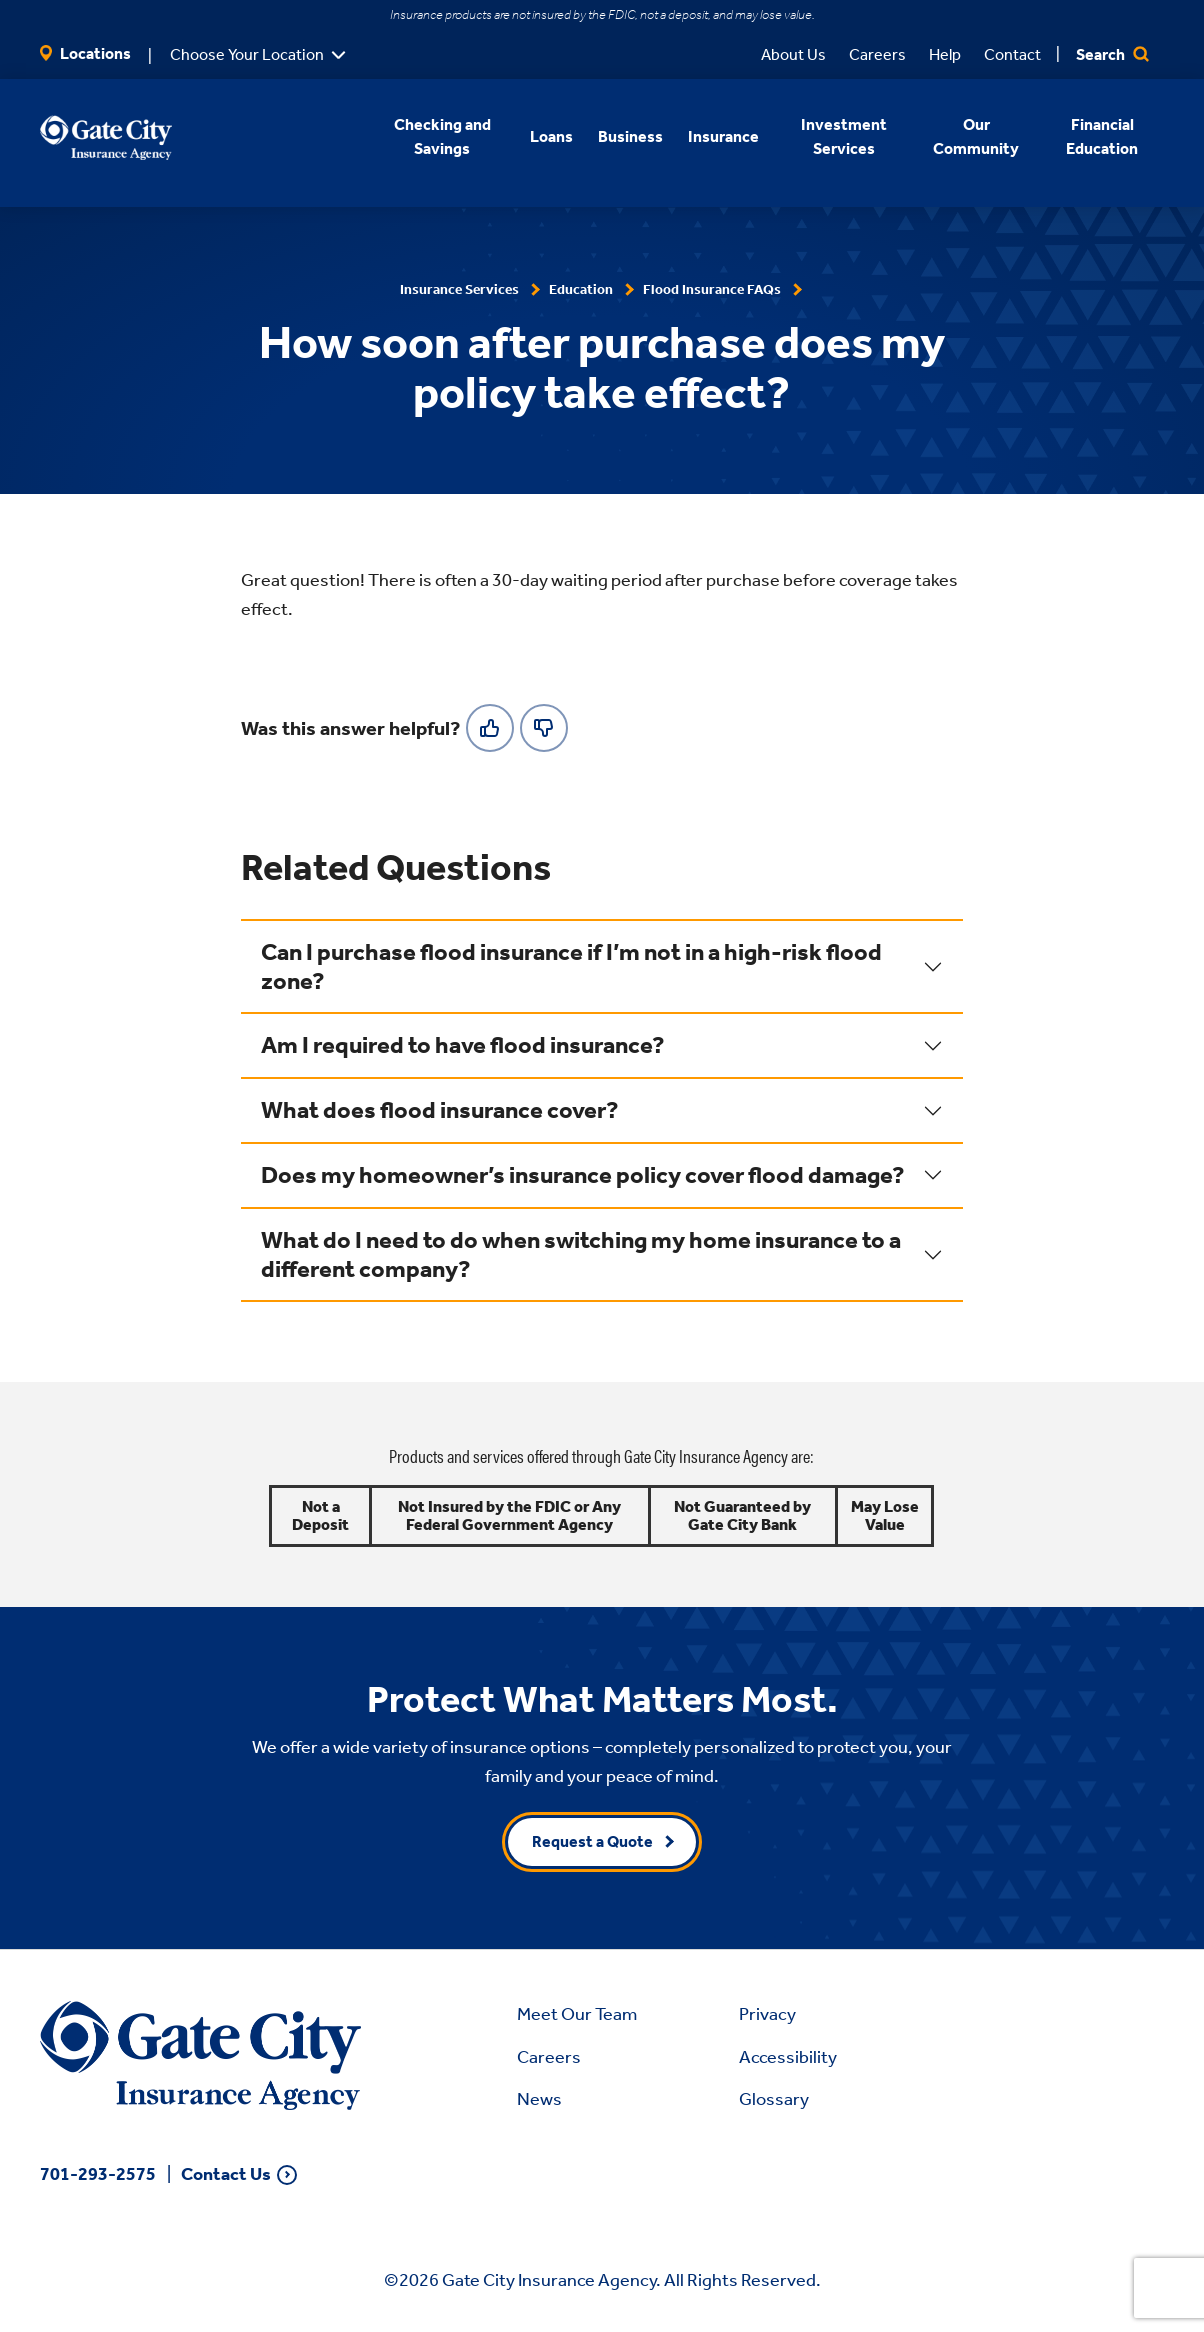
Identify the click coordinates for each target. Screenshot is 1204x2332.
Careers (877, 54)
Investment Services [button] (844, 136)
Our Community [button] (976, 136)
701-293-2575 (98, 2174)
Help (945, 54)
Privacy (767, 2014)
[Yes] (490, 728)
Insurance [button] (723, 136)
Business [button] (630, 136)
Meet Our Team (577, 2014)
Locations (85, 53)
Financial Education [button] (1102, 136)
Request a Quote (592, 1841)
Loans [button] (551, 136)
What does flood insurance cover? (440, 1110)
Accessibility (788, 2057)
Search (1112, 54)
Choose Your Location (247, 54)
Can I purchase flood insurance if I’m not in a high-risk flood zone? (571, 966)
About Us (793, 54)
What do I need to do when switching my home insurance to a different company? (581, 1254)
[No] (544, 728)
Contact (1012, 54)
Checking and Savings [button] (442, 136)
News (539, 2099)
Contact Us (226, 2174)
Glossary (774, 2099)
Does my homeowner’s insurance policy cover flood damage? (583, 1175)
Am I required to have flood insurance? (463, 1045)
